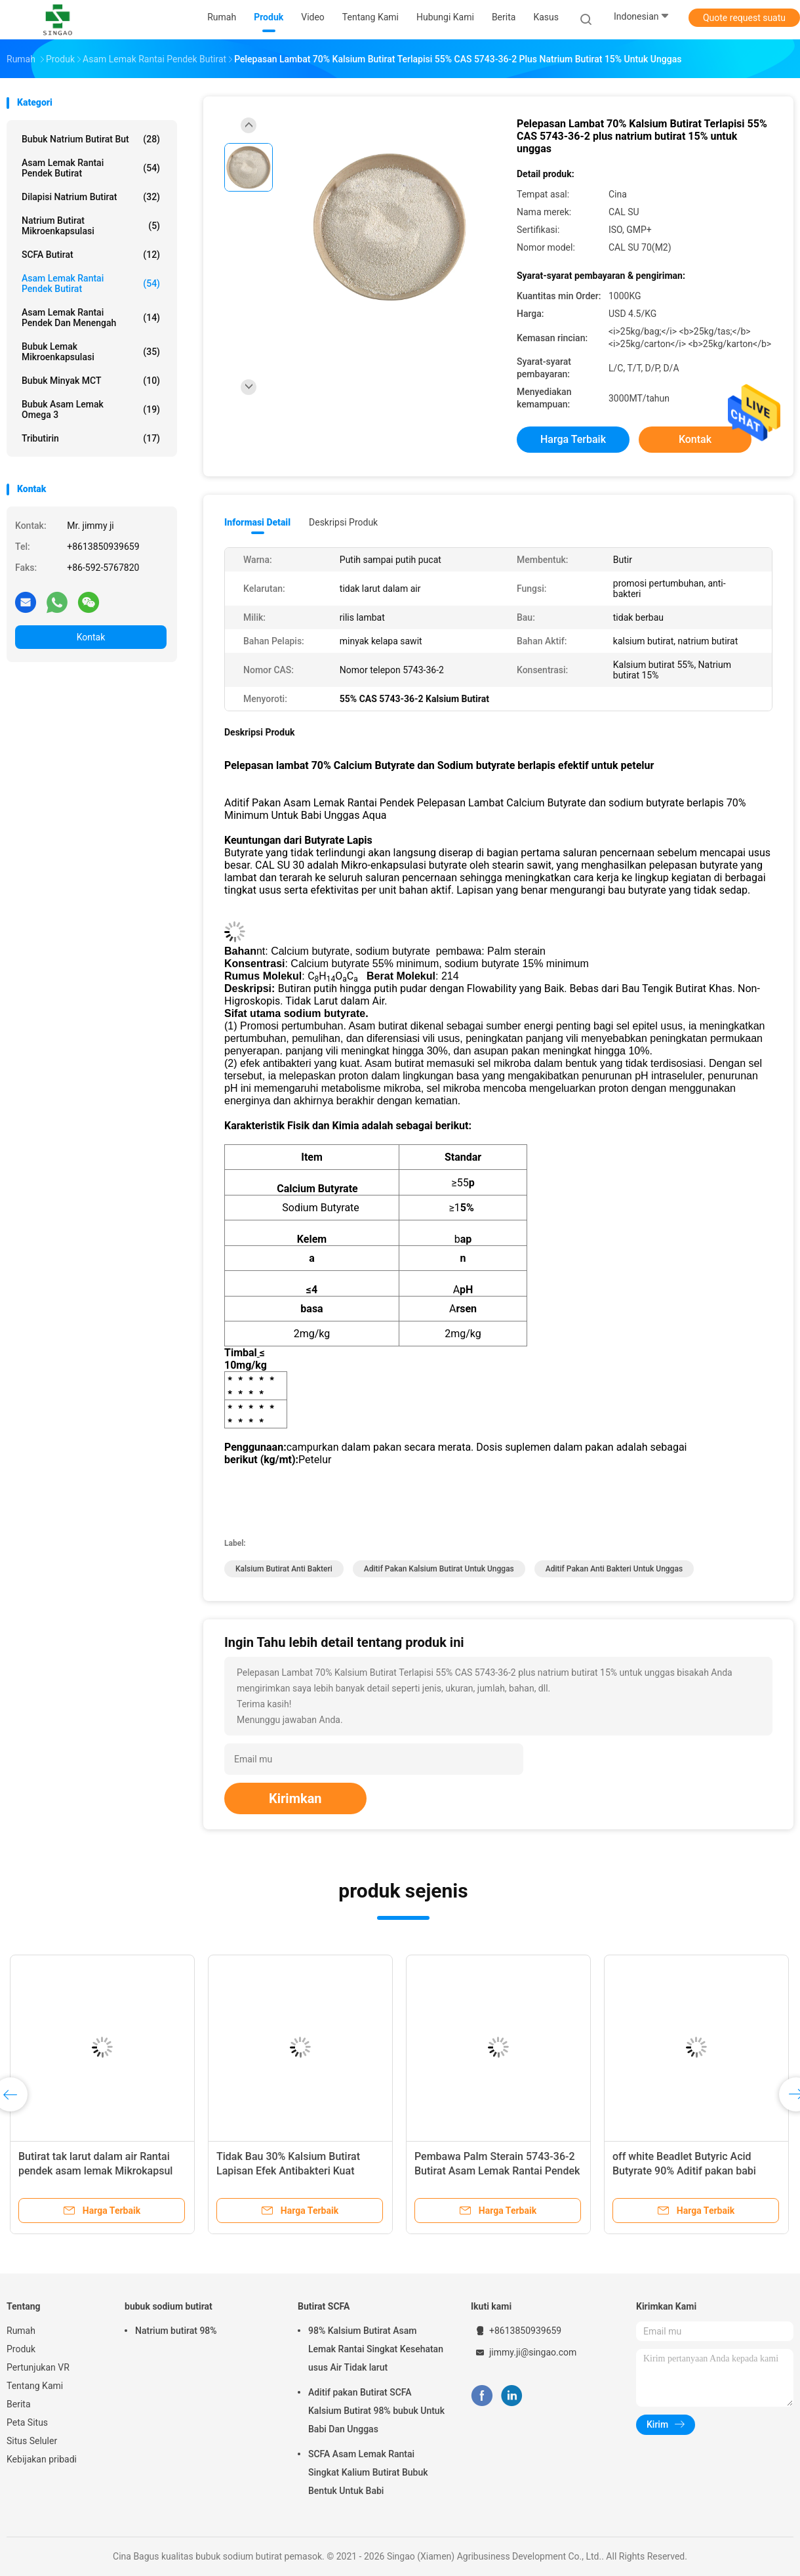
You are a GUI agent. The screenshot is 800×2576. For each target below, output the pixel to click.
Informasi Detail (257, 522)
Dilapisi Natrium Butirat (91, 196)
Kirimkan (295, 1798)
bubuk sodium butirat (168, 2306)
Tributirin (91, 438)
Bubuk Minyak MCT (91, 380)
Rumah (21, 2330)
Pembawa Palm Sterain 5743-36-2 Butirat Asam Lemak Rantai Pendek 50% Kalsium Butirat (497, 2171)
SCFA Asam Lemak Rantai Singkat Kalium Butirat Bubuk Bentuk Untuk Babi (368, 2472)
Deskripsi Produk (343, 522)
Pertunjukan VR (38, 2367)
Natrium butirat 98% (176, 2330)
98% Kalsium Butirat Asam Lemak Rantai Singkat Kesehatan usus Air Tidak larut (375, 2349)
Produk (21, 2349)
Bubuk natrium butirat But (91, 139)
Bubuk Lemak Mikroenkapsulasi (91, 351)
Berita (19, 2404)
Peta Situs (27, 2422)
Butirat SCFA (324, 2306)
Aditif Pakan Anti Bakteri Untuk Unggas (614, 1568)
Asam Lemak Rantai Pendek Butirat (91, 167)
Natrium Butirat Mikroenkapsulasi (91, 225)
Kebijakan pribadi (42, 2459)
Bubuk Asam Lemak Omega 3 (91, 409)
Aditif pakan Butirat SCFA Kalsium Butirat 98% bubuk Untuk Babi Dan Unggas (376, 2410)
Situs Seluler (32, 2441)
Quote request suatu (744, 17)
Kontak (91, 637)
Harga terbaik (573, 439)
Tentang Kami (35, 2385)
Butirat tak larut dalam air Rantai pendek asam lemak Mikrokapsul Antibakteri (95, 2171)
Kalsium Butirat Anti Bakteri (283, 1568)
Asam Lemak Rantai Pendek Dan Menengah (91, 317)
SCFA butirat (91, 254)
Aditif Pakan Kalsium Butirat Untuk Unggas (439, 1568)
